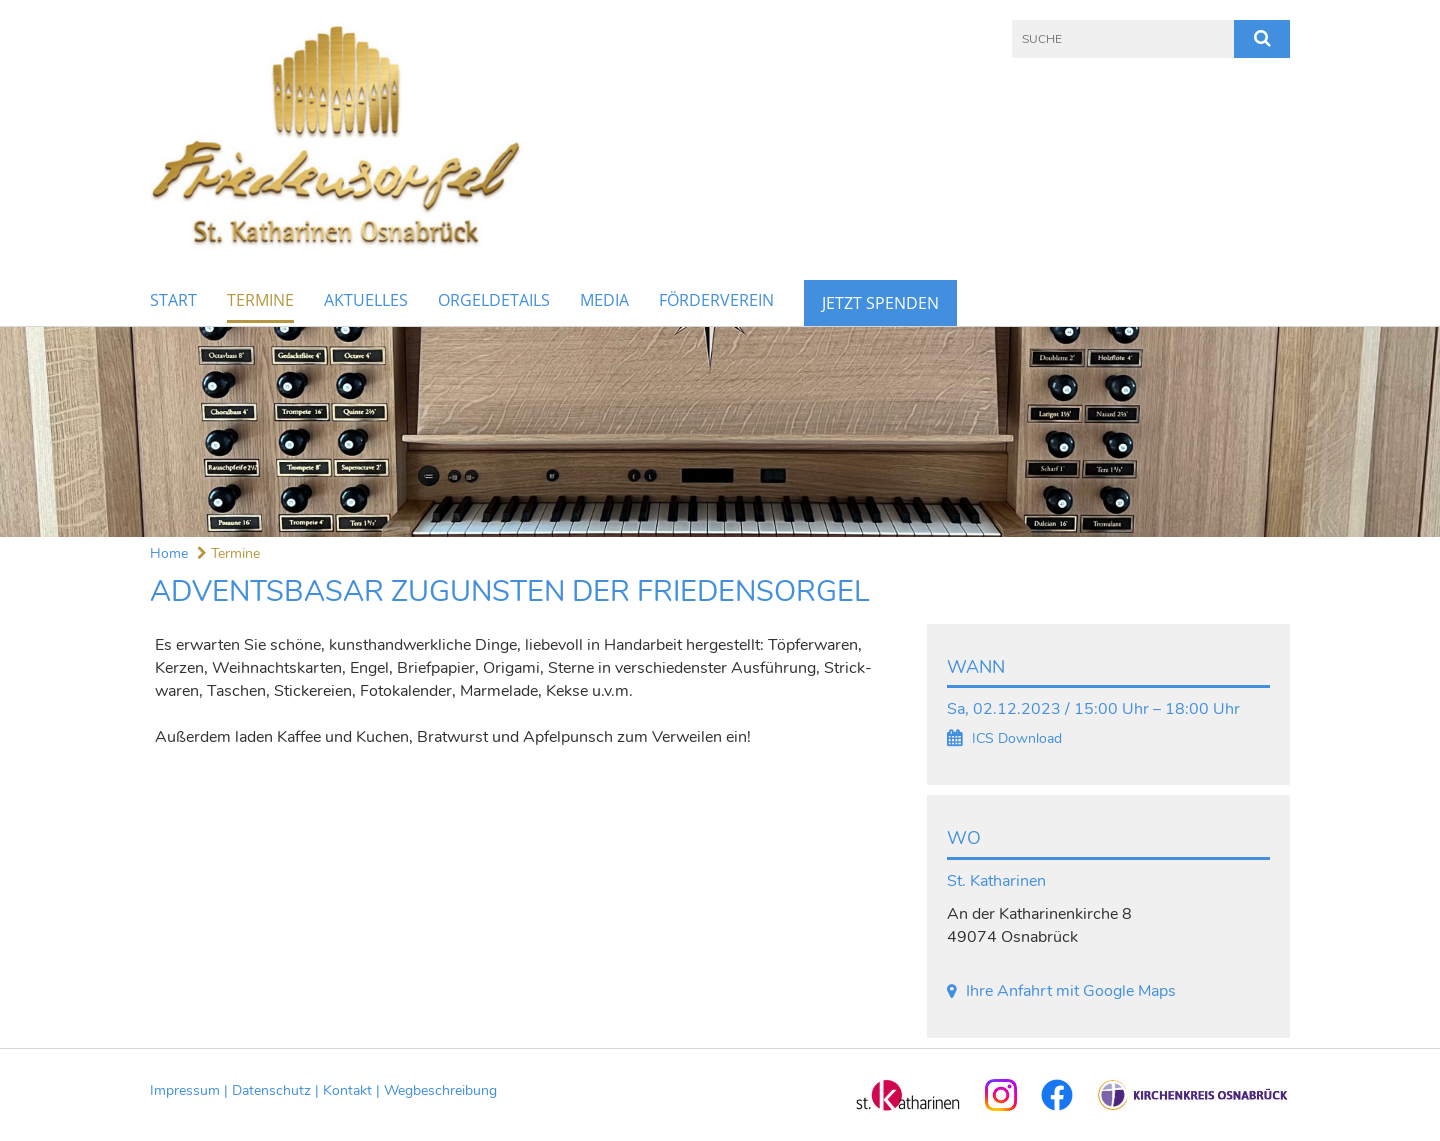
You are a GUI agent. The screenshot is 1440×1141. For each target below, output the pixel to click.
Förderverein (716, 300)
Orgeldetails (494, 300)
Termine (260, 300)
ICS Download (1017, 738)
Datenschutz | (277, 1090)
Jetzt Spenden (880, 303)
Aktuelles (366, 300)
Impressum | (191, 1090)
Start (173, 300)
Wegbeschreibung (440, 1090)
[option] (720, 432)
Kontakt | (353, 1090)
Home (169, 553)
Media (604, 300)
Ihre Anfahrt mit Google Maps (1071, 991)
